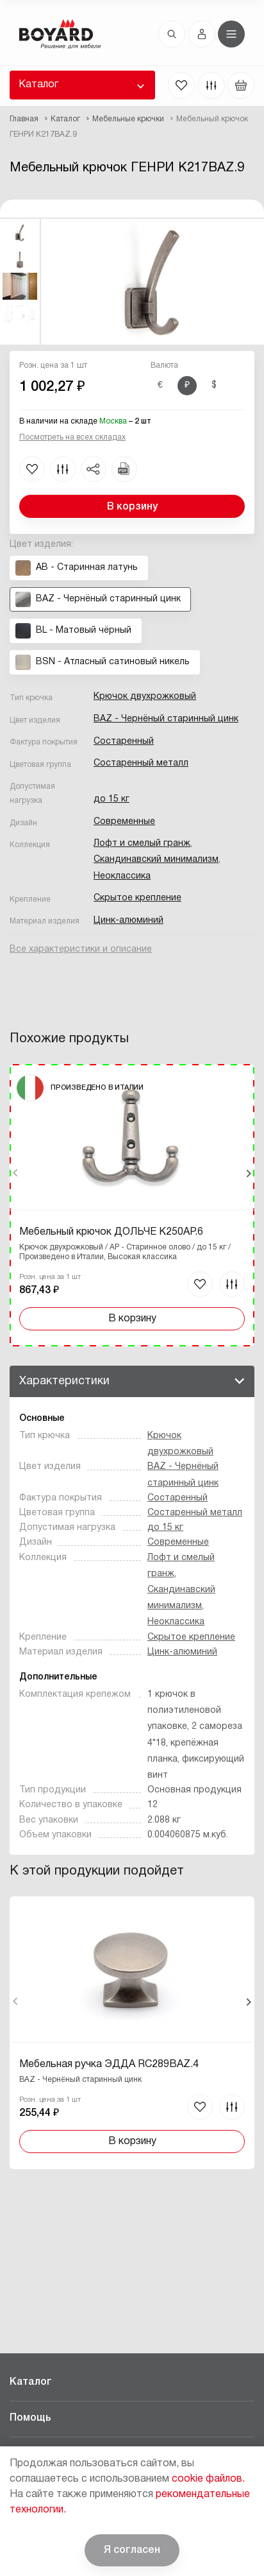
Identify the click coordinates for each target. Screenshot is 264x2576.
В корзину (132, 506)
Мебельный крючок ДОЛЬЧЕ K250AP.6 (111, 1232)
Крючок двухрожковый (145, 696)
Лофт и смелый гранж (142, 843)
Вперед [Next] (248, 1173)
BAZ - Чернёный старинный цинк (166, 719)
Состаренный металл (141, 763)
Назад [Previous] (16, 1173)
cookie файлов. (208, 2479)
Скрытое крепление (137, 898)
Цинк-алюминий (128, 920)
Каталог (38, 84)
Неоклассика (122, 876)
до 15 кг (111, 799)
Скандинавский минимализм (156, 859)
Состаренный (124, 741)
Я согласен (132, 2550)
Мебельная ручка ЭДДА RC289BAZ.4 (109, 2064)
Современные (124, 822)
